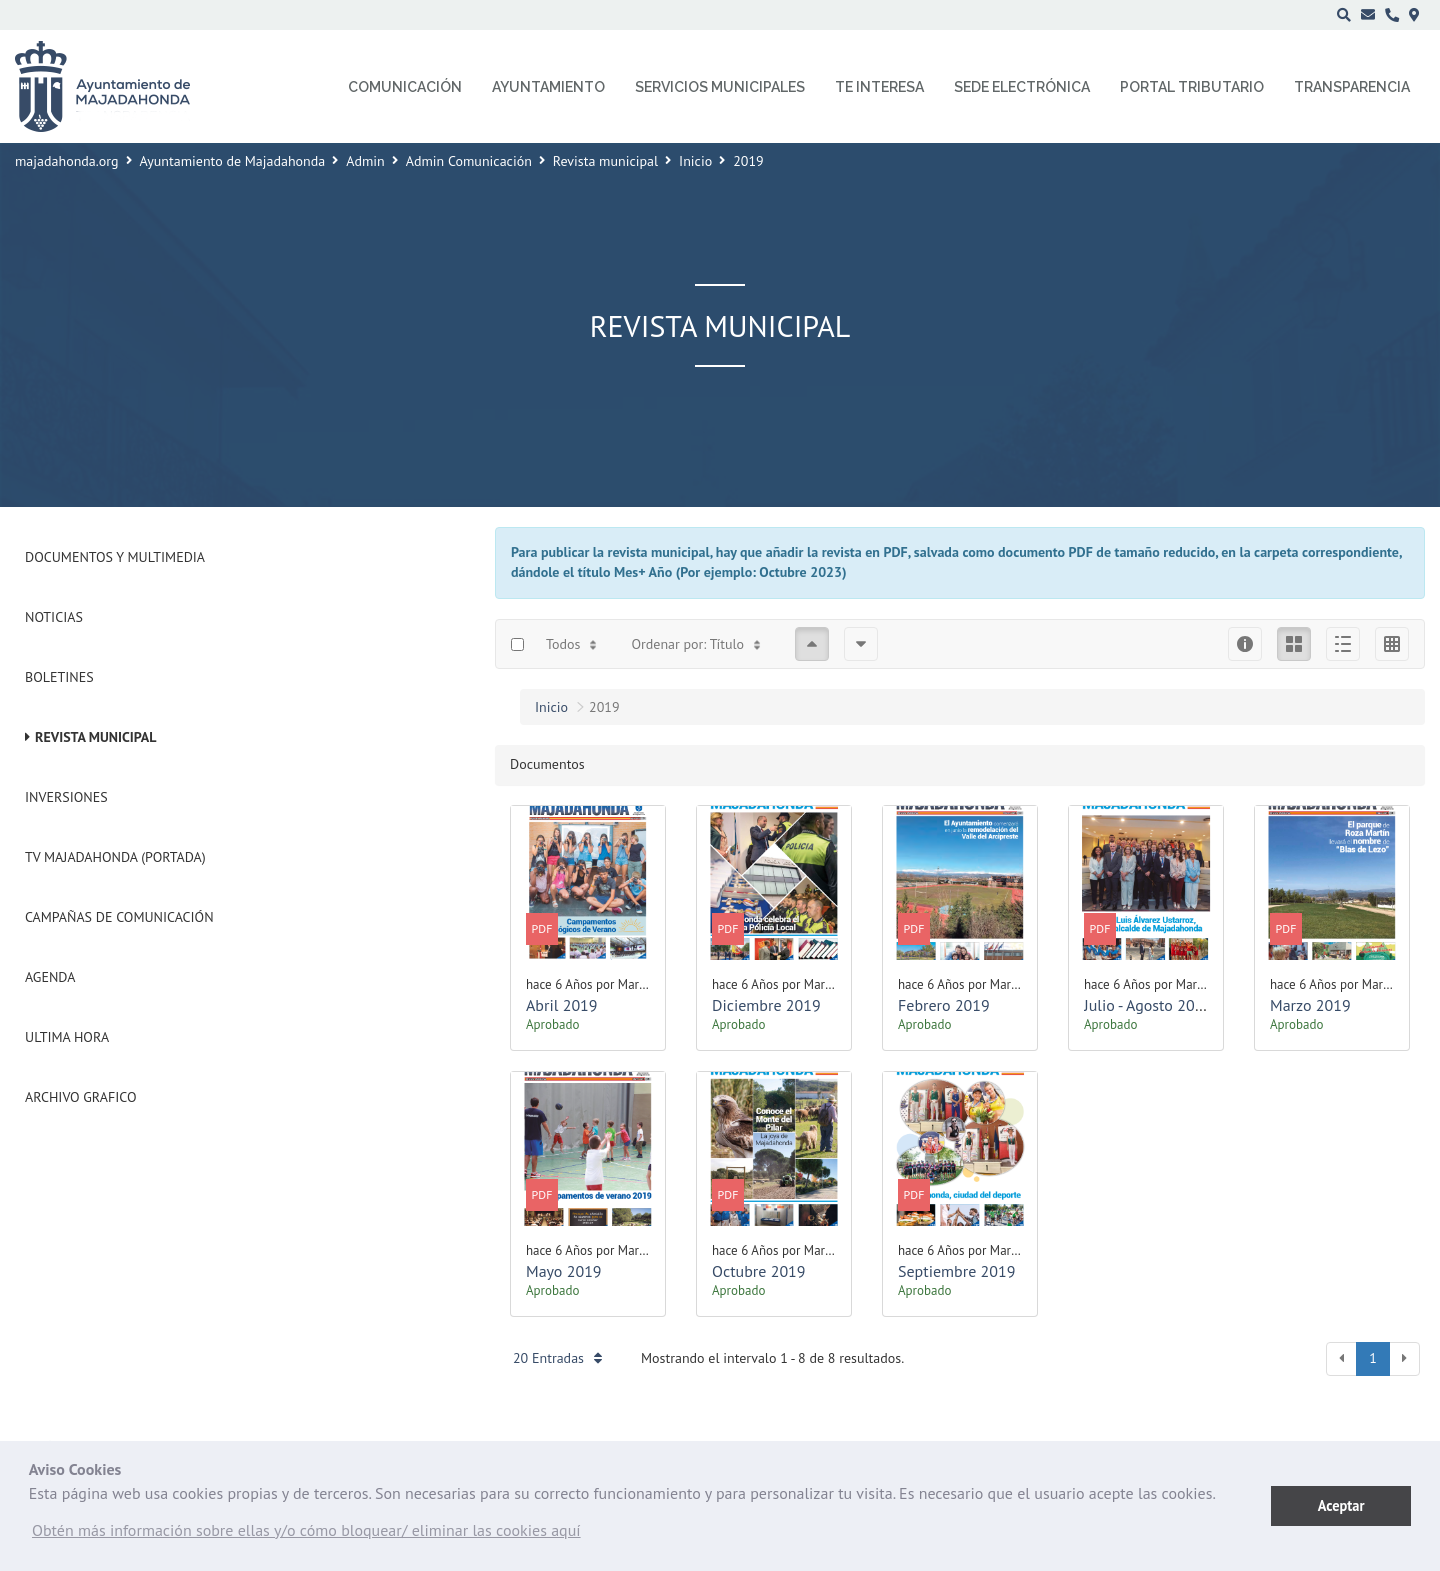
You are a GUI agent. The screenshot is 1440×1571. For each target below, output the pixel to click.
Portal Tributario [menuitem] (1192, 87)
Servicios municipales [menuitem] (720, 87)
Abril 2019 (562, 1005)
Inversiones (66, 797)
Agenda (50, 977)
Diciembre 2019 (766, 1005)
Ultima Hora (67, 1037)
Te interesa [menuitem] (879, 87)
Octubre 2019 (759, 1271)
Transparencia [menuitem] (1352, 87)
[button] (306, 1535)
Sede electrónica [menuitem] (1022, 87)
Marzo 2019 (1310, 1005)
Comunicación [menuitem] (405, 87)
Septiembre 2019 (956, 1271)
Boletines (59, 677)
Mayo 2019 (564, 1271)
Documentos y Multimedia (115, 557)
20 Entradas (557, 1358)
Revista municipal (605, 161)
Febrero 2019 (944, 1005)
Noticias (54, 617)
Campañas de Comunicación (119, 917)
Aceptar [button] (1341, 1505)
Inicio (695, 161)
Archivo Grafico (81, 1097)
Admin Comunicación (469, 161)
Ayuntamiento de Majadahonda (233, 161)
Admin (365, 161)
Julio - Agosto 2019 (1148, 1005)
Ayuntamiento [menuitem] (548, 87)
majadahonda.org (67, 161)
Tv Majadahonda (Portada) (115, 857)
